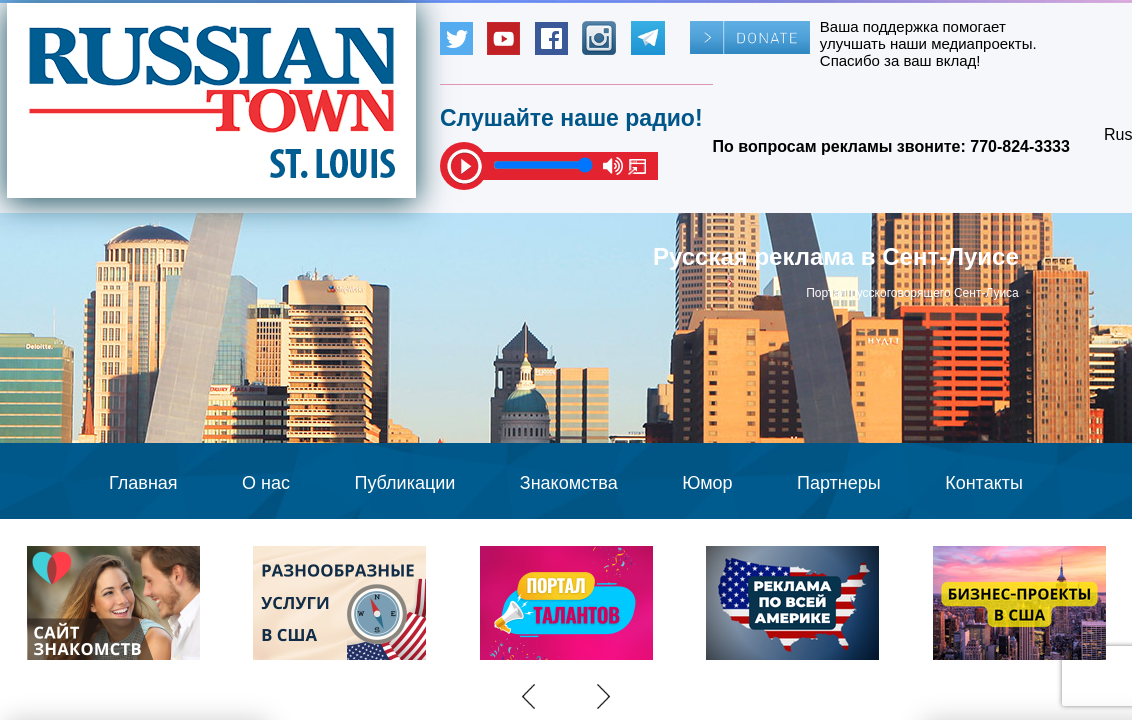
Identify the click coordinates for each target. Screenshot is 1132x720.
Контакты (984, 483)
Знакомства (569, 483)
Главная (143, 483)
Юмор (707, 483)
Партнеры (839, 483)
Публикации (404, 483)
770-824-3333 (1020, 146)
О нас (266, 483)
